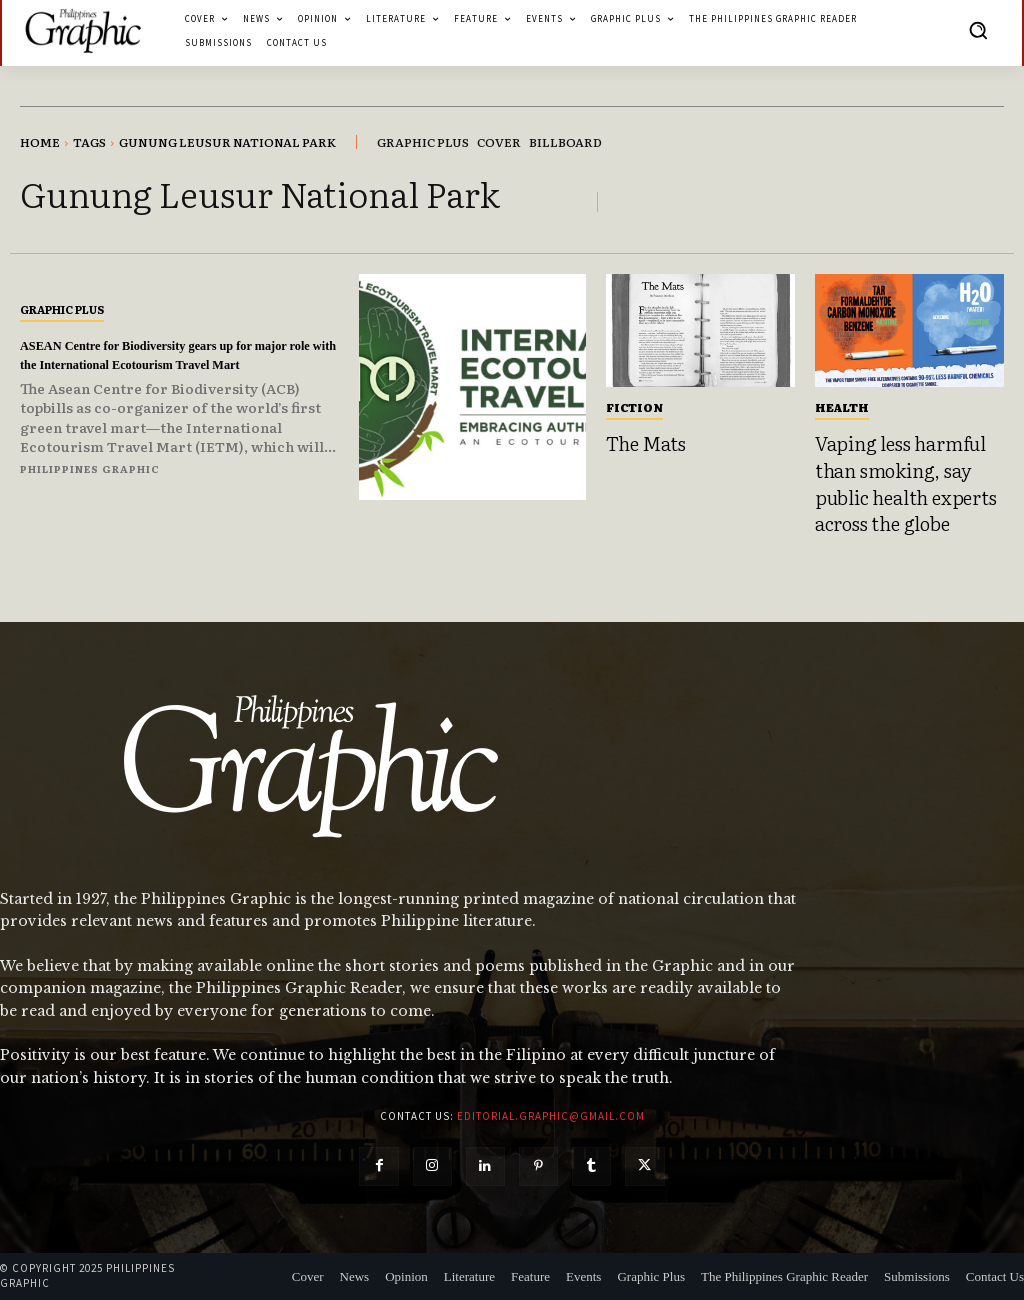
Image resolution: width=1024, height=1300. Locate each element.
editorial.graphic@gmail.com (551, 1116)
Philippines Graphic (90, 477)
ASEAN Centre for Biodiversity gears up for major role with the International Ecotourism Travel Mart (174, 354)
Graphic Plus (62, 300)
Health (842, 407)
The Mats (646, 443)
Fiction (634, 407)
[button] (978, 30)
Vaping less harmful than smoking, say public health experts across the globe (906, 483)
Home (40, 142)
